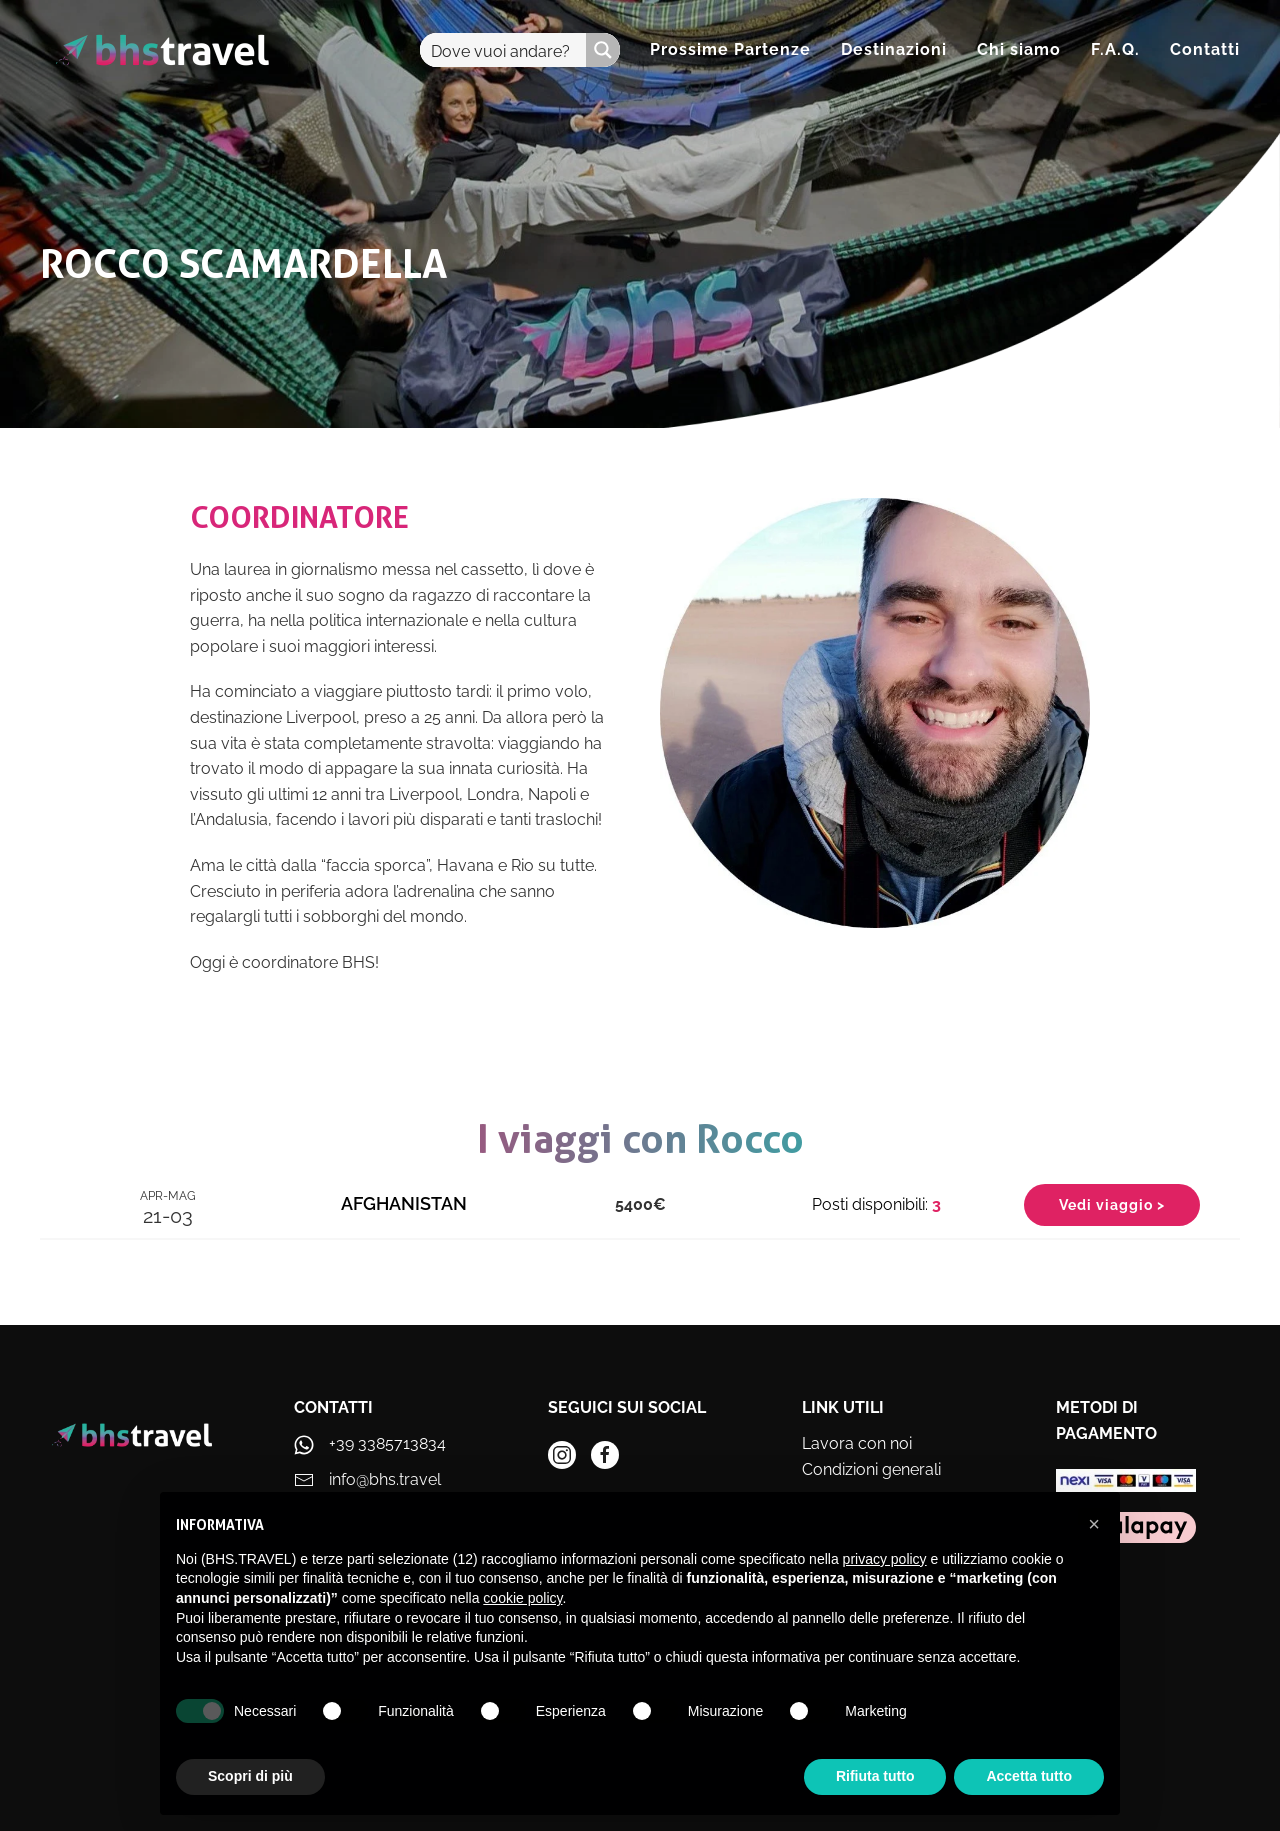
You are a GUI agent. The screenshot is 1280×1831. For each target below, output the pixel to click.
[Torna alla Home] (162, 50)
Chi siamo (1019, 49)
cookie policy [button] (522, 1598)
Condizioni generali (871, 1469)
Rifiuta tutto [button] (875, 1776)
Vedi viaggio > (1112, 1205)
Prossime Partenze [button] (730, 49)
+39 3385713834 (387, 1443)
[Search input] (504, 50)
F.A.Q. (1115, 49)
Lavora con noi (857, 1443)
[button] (1094, 1524)
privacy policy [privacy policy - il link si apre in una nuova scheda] (885, 1559)
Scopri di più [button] (250, 1776)
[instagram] (562, 1455)
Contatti (1205, 49)
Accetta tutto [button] (1029, 1776)
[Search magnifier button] (603, 50)
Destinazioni (894, 49)
